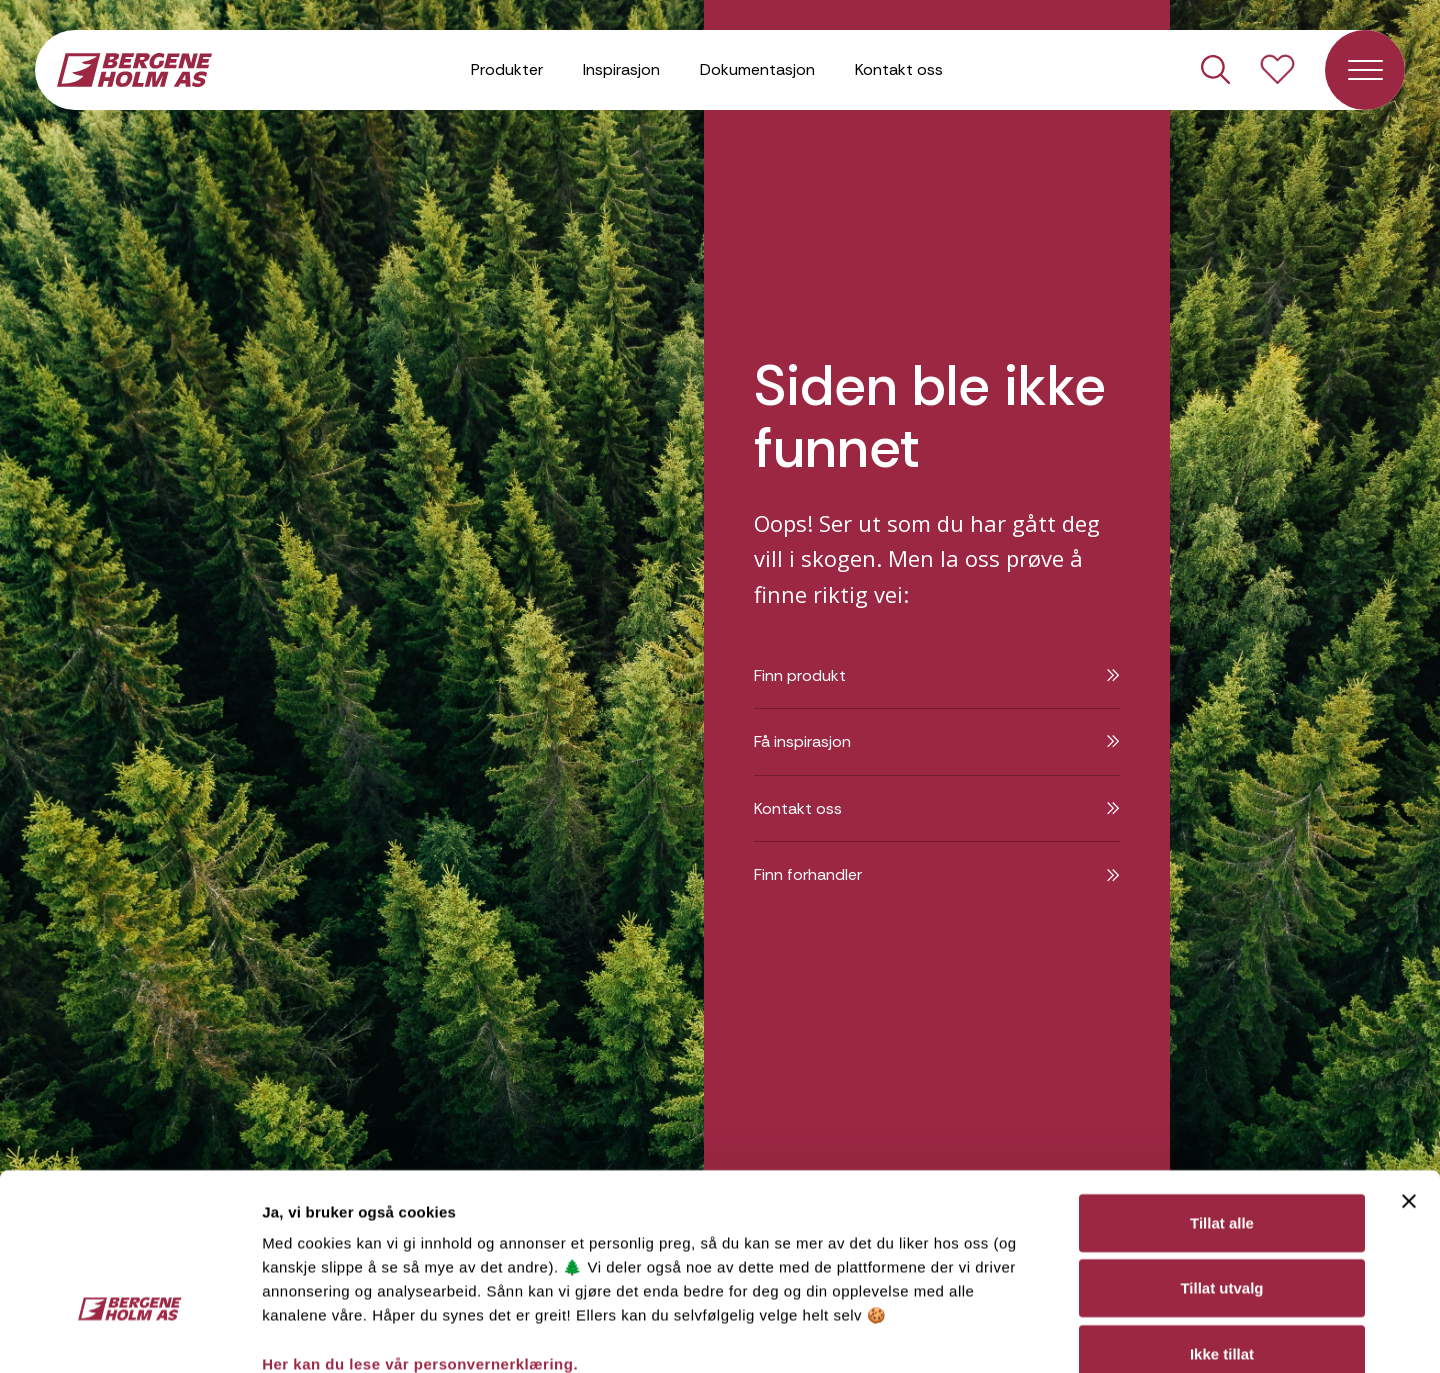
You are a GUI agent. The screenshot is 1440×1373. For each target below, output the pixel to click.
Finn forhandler (937, 874)
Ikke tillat (1222, 1217)
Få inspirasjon (937, 741)
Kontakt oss (899, 69)
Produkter (507, 69)
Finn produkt (937, 675)
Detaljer (1063, 1333)
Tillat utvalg (1221, 1152)
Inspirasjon (621, 69)
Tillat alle (1222, 1086)
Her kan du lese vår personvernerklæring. (420, 1227)
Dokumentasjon (757, 69)
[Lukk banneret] (1409, 1065)
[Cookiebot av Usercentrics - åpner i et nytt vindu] (129, 1334)
